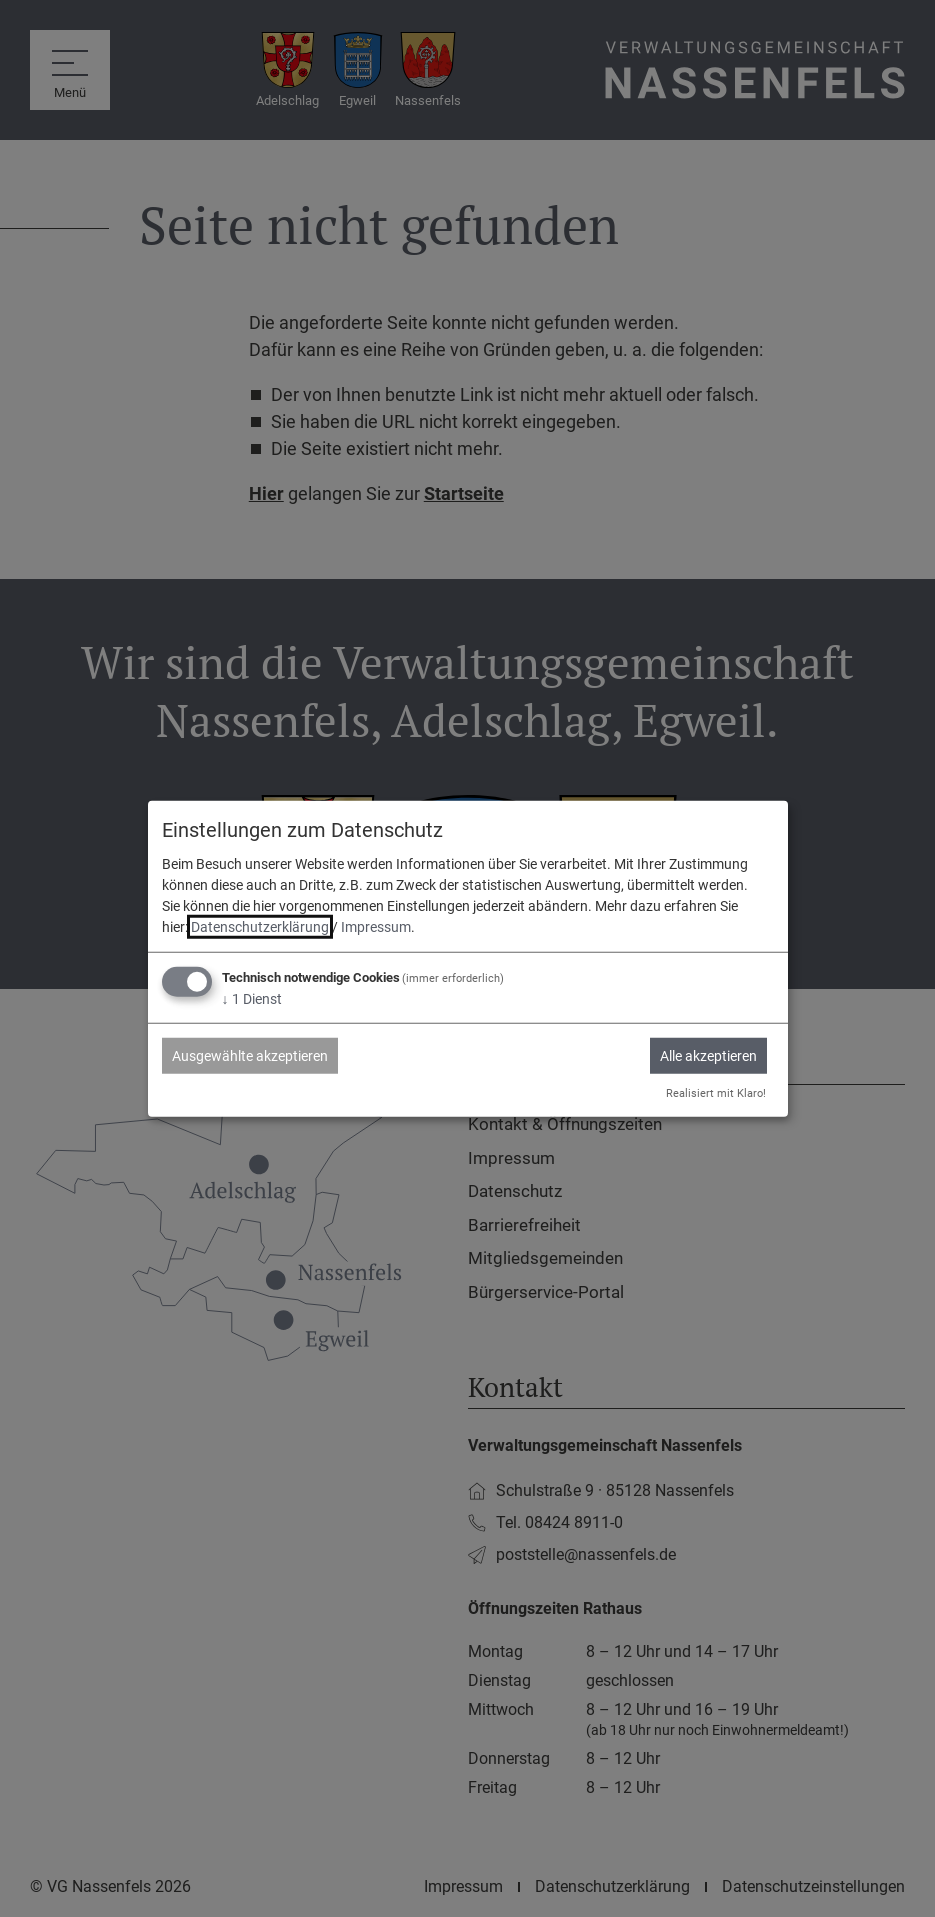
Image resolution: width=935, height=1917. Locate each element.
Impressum (376, 927)
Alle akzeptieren (708, 1056)
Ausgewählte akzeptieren (250, 1056)
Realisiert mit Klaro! (716, 1093)
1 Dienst (252, 999)
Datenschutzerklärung (260, 927)
